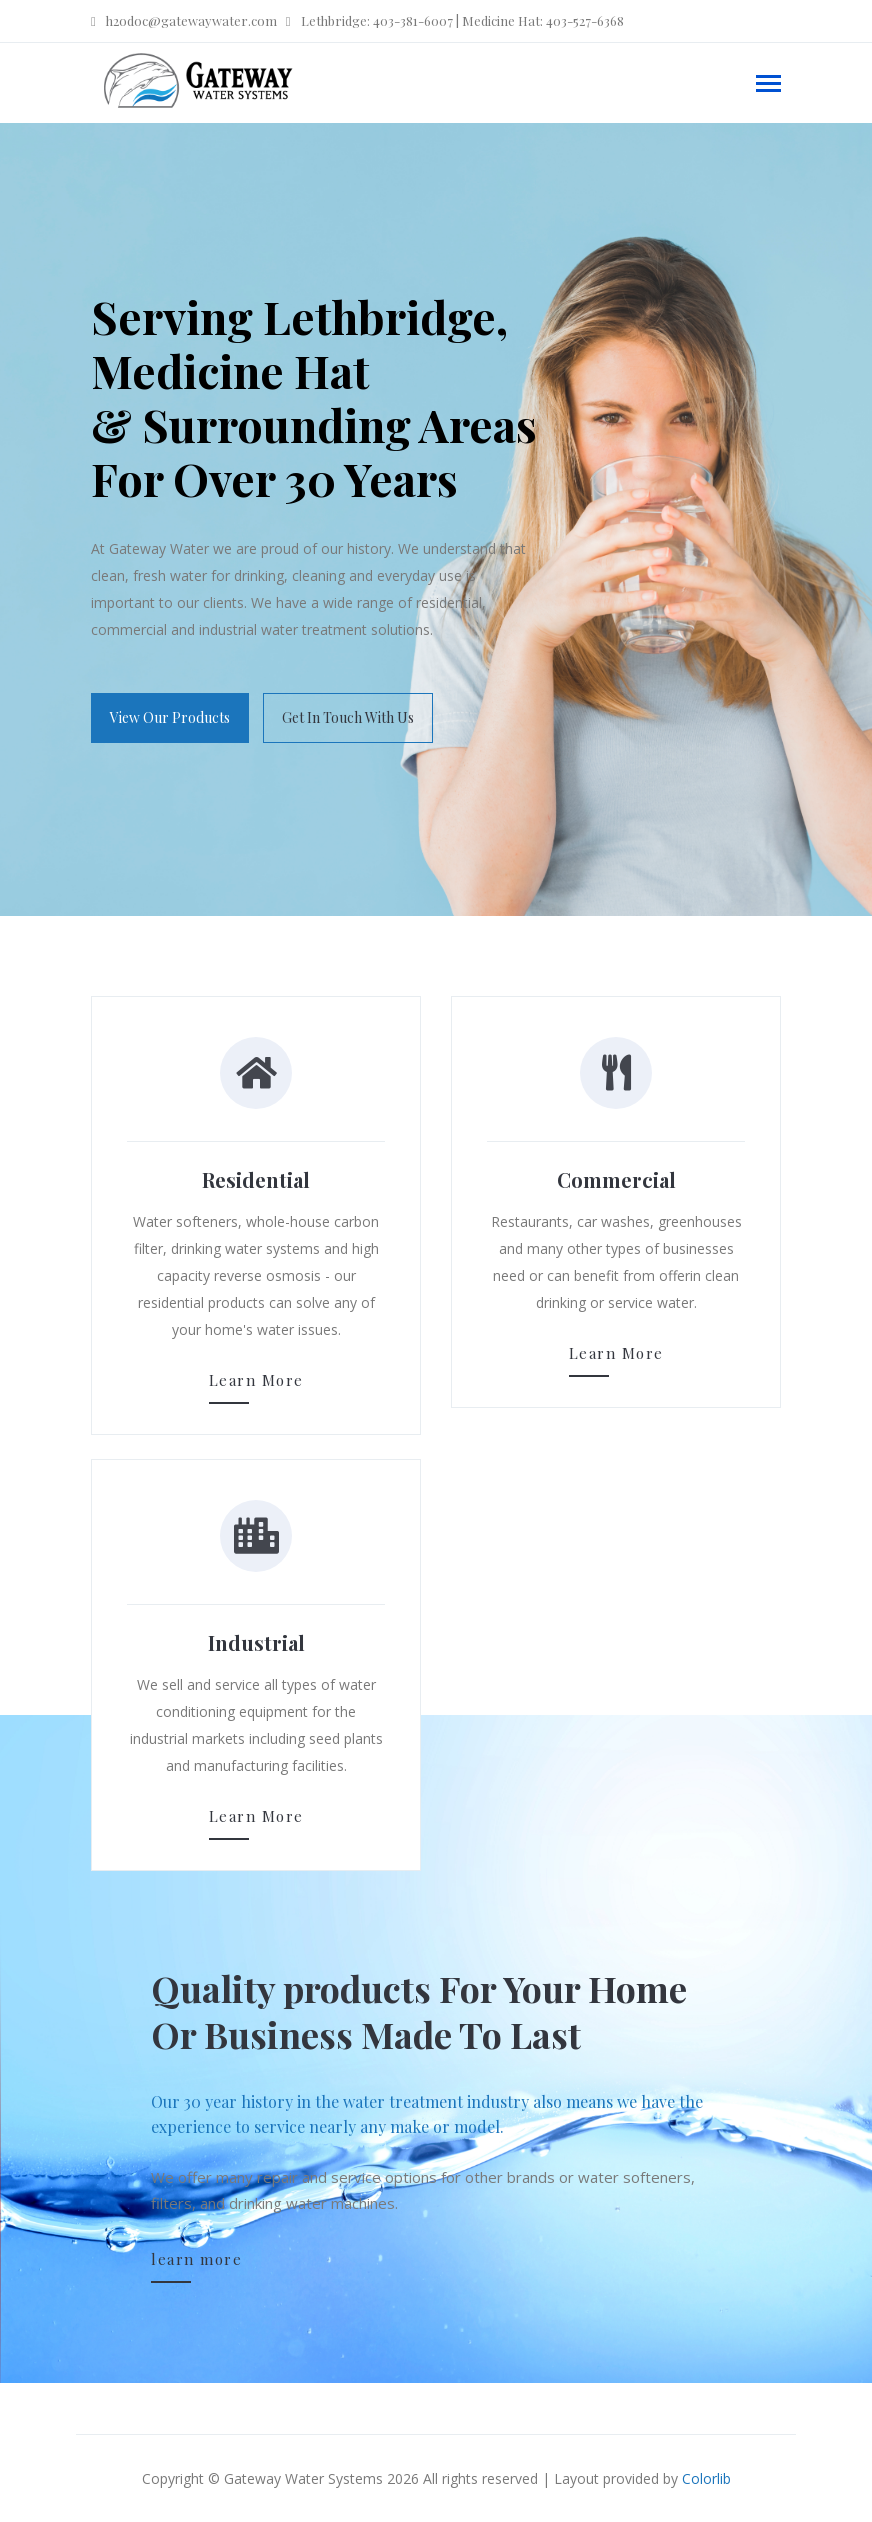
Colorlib (706, 2478)
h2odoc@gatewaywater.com (184, 20)
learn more (196, 2259)
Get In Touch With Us (348, 717)
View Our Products (170, 717)
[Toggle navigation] (768, 85)
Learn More (256, 1380)
